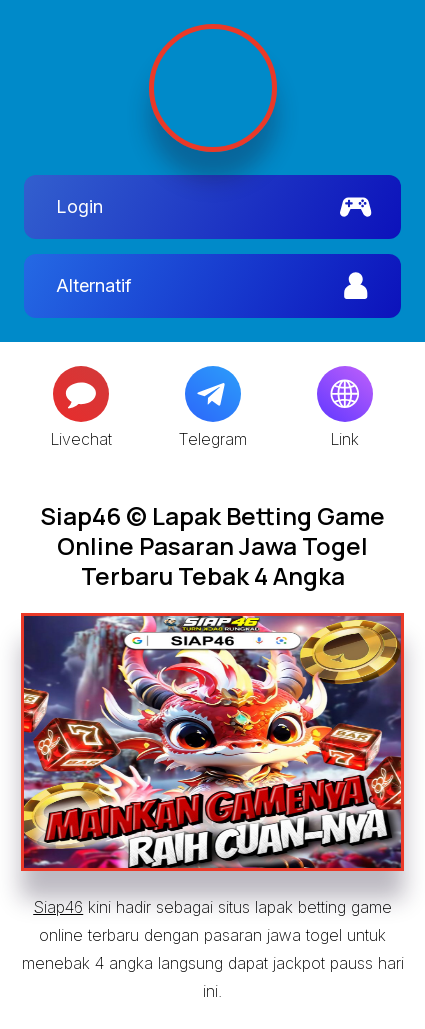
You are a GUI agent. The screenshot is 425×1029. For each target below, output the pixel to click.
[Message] (81, 394)
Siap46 (58, 907)
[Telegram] (213, 394)
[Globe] (345, 394)
